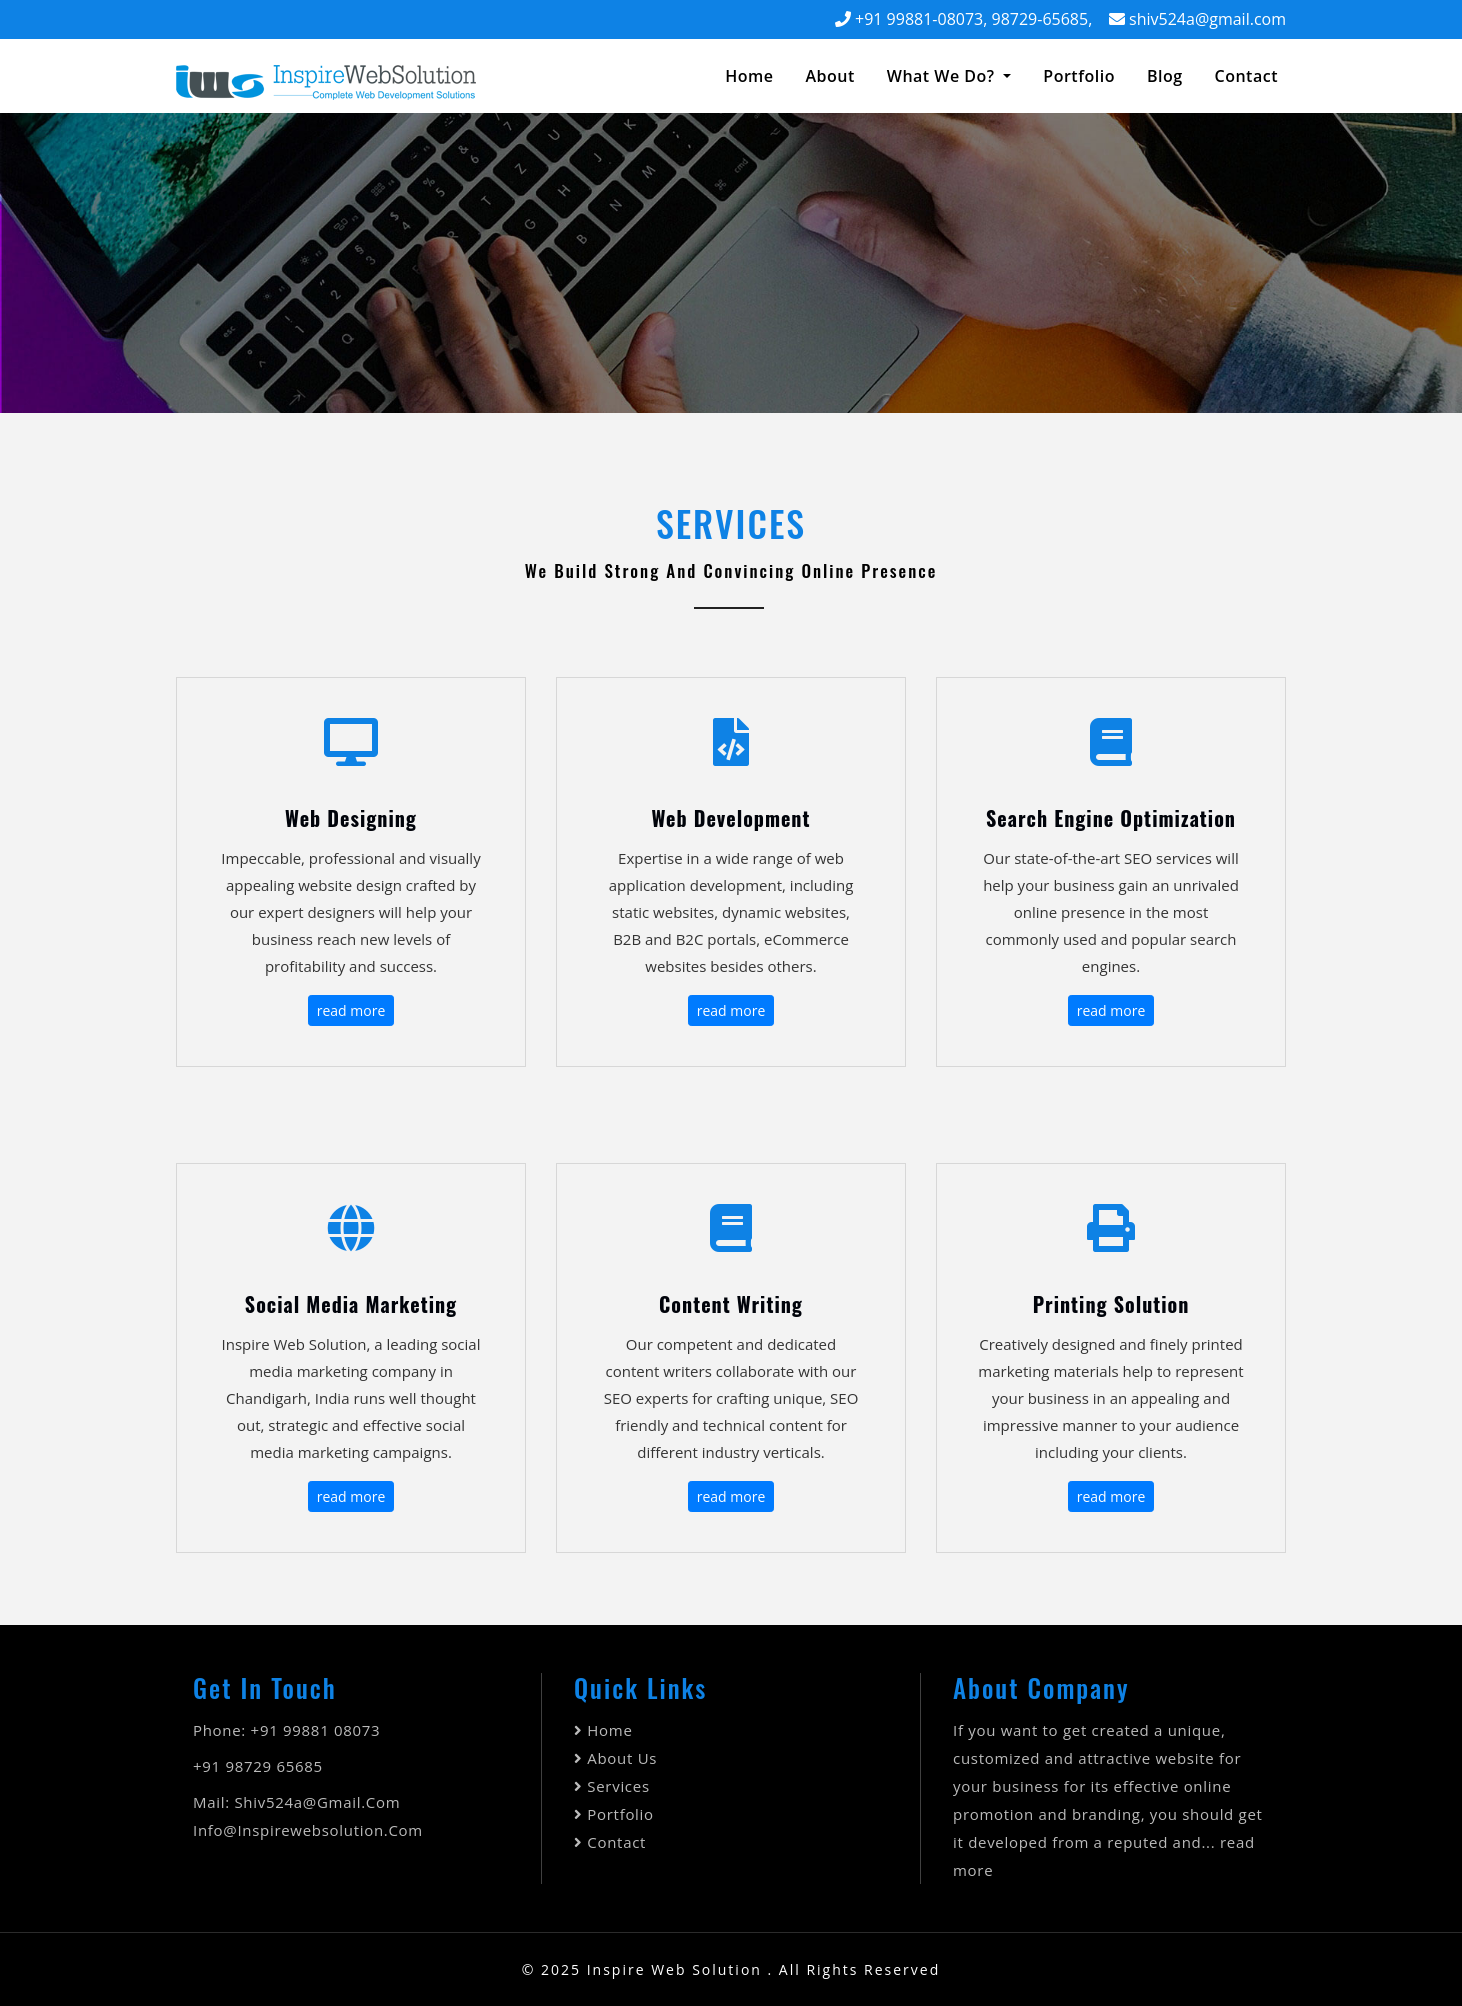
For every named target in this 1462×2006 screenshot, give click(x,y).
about (829, 76)
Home (753, 75)
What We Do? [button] (943, 76)
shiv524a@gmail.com (1207, 19)
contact (1246, 76)
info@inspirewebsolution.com (308, 1830)
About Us (622, 1758)
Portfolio (1079, 76)
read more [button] (351, 1010)
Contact (616, 1842)
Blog (1165, 76)
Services (618, 1786)
